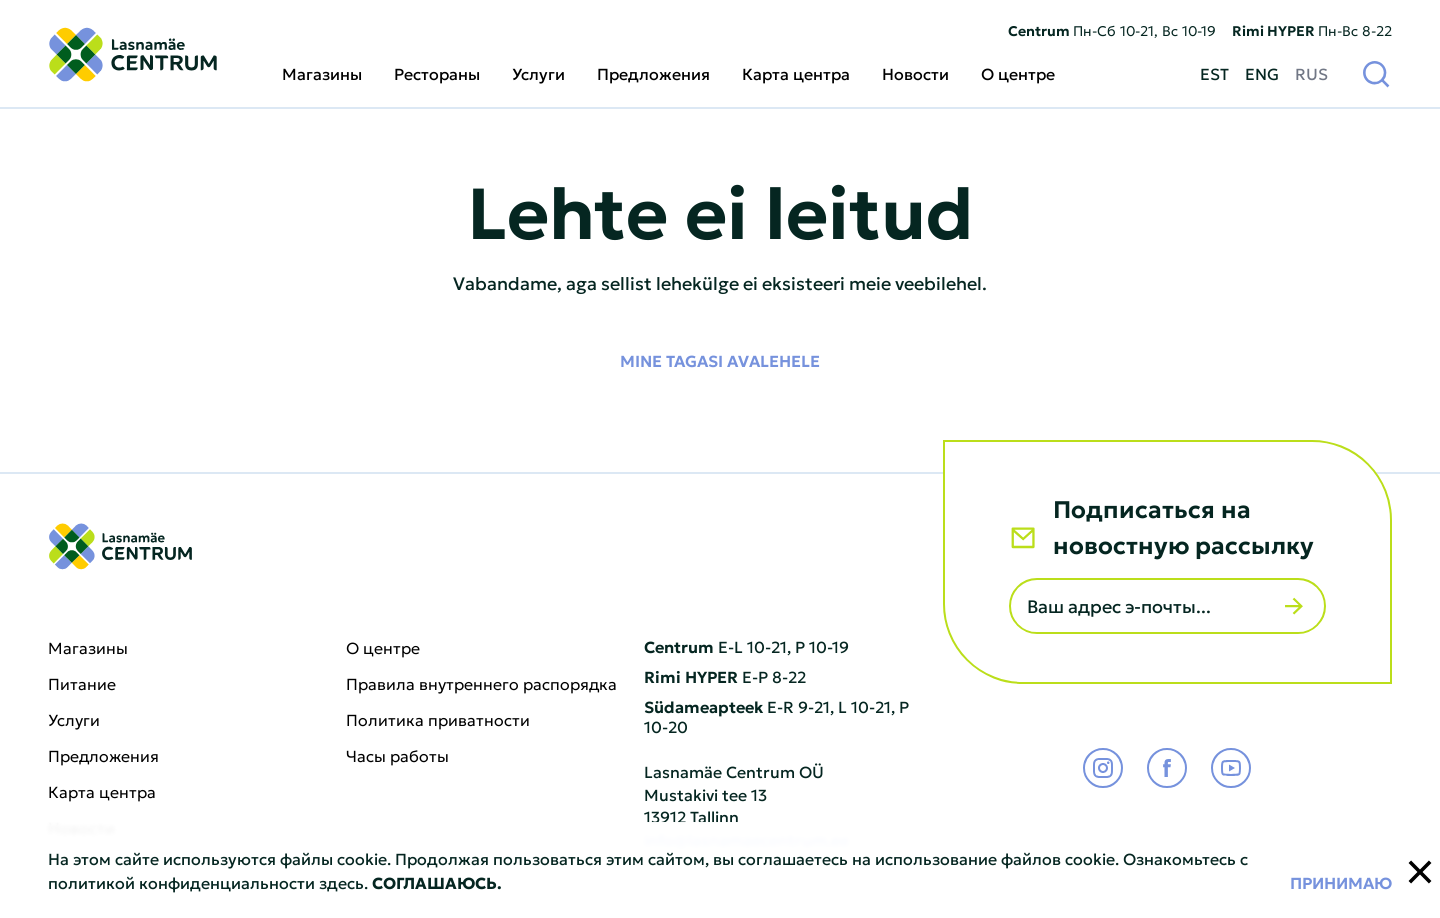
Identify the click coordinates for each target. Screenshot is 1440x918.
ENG (1262, 73)
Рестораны (437, 73)
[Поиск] (1376, 73)
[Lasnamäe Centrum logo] (133, 54)
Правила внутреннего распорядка (481, 684)
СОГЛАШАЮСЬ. (437, 882)
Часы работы (397, 756)
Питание (82, 684)
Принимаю (1341, 882)
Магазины (322, 73)
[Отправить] (1294, 606)
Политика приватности (438, 720)
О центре (1018, 73)
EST (1214, 73)
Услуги (538, 73)
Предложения (653, 73)
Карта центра (796, 73)
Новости (915, 73)
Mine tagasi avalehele (720, 360)
